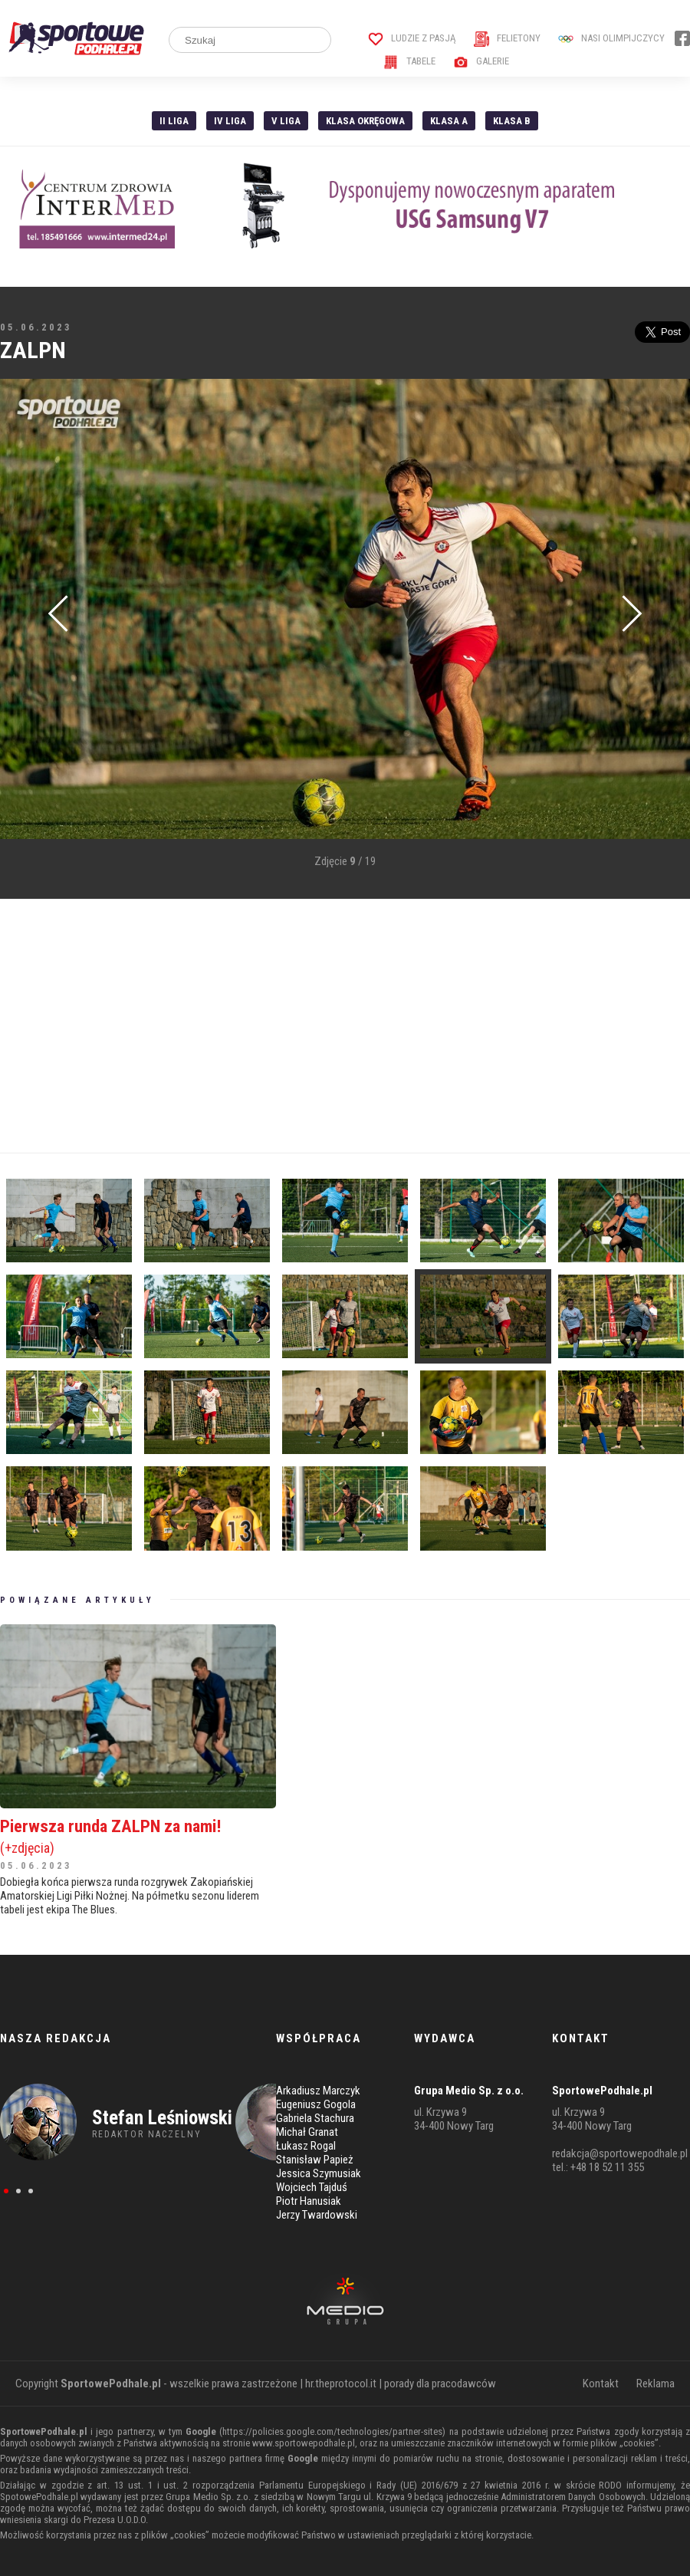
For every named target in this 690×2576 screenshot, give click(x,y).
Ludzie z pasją (412, 38)
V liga (286, 121)
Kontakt (601, 2383)
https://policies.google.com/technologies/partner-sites (332, 2431)
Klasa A (449, 121)
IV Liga (230, 121)
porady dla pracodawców (440, 2383)
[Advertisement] (294, 1026)
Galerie (481, 61)
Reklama (655, 2383)
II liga (174, 121)
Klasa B (512, 121)
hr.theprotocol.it (340, 2383)
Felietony (507, 38)
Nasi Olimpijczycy (611, 38)
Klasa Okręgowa (365, 121)
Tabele (409, 61)
